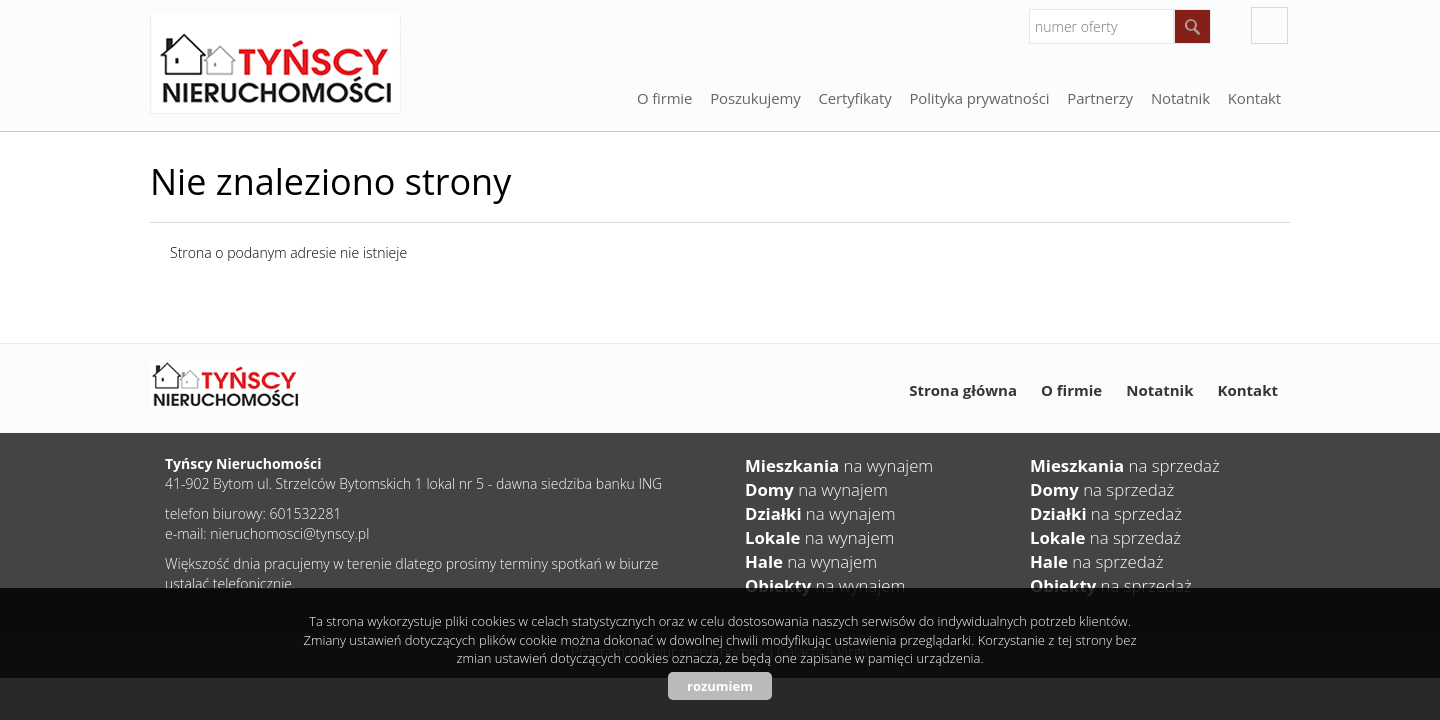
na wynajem (839, 465)
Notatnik (1159, 390)
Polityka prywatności (980, 98)
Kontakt (1254, 98)
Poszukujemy (755, 98)
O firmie (664, 98)
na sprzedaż (1125, 465)
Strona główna (963, 390)
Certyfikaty (855, 98)
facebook (1269, 25)
